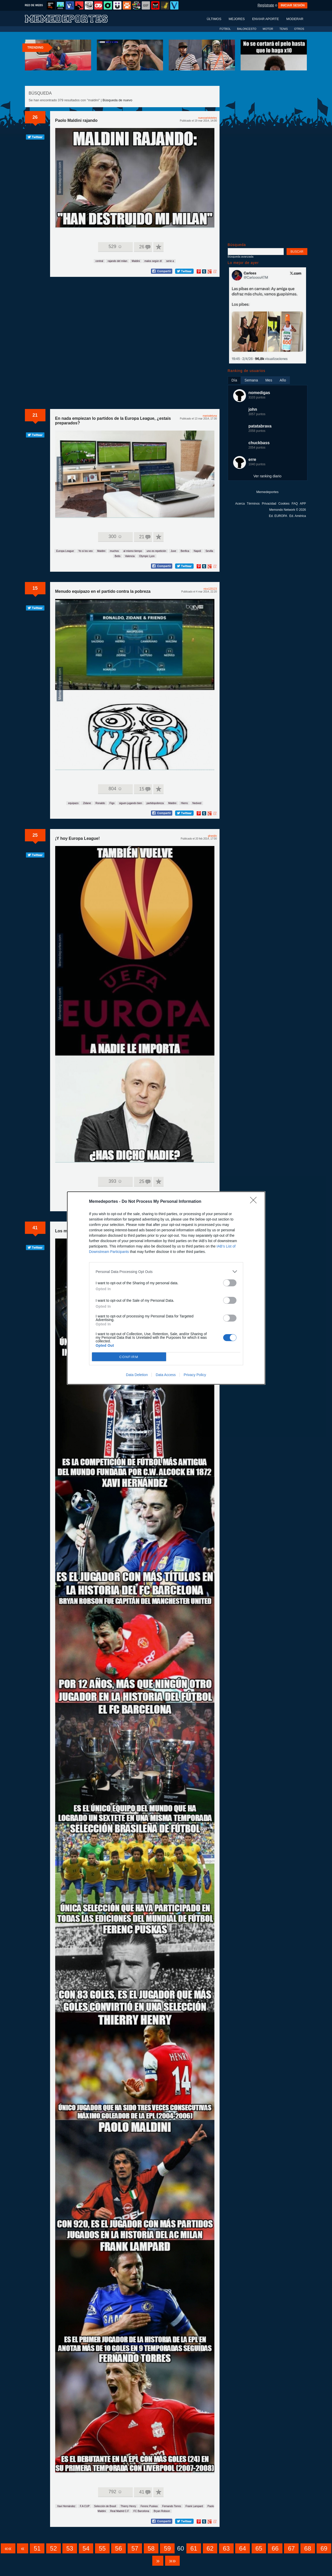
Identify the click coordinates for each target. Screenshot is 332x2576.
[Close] (255, 1202)
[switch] (229, 1282)
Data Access (166, 1375)
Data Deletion (137, 1375)
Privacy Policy (195, 1375)
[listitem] (166, 1271)
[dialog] (166, 1288)
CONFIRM (129, 1357)
